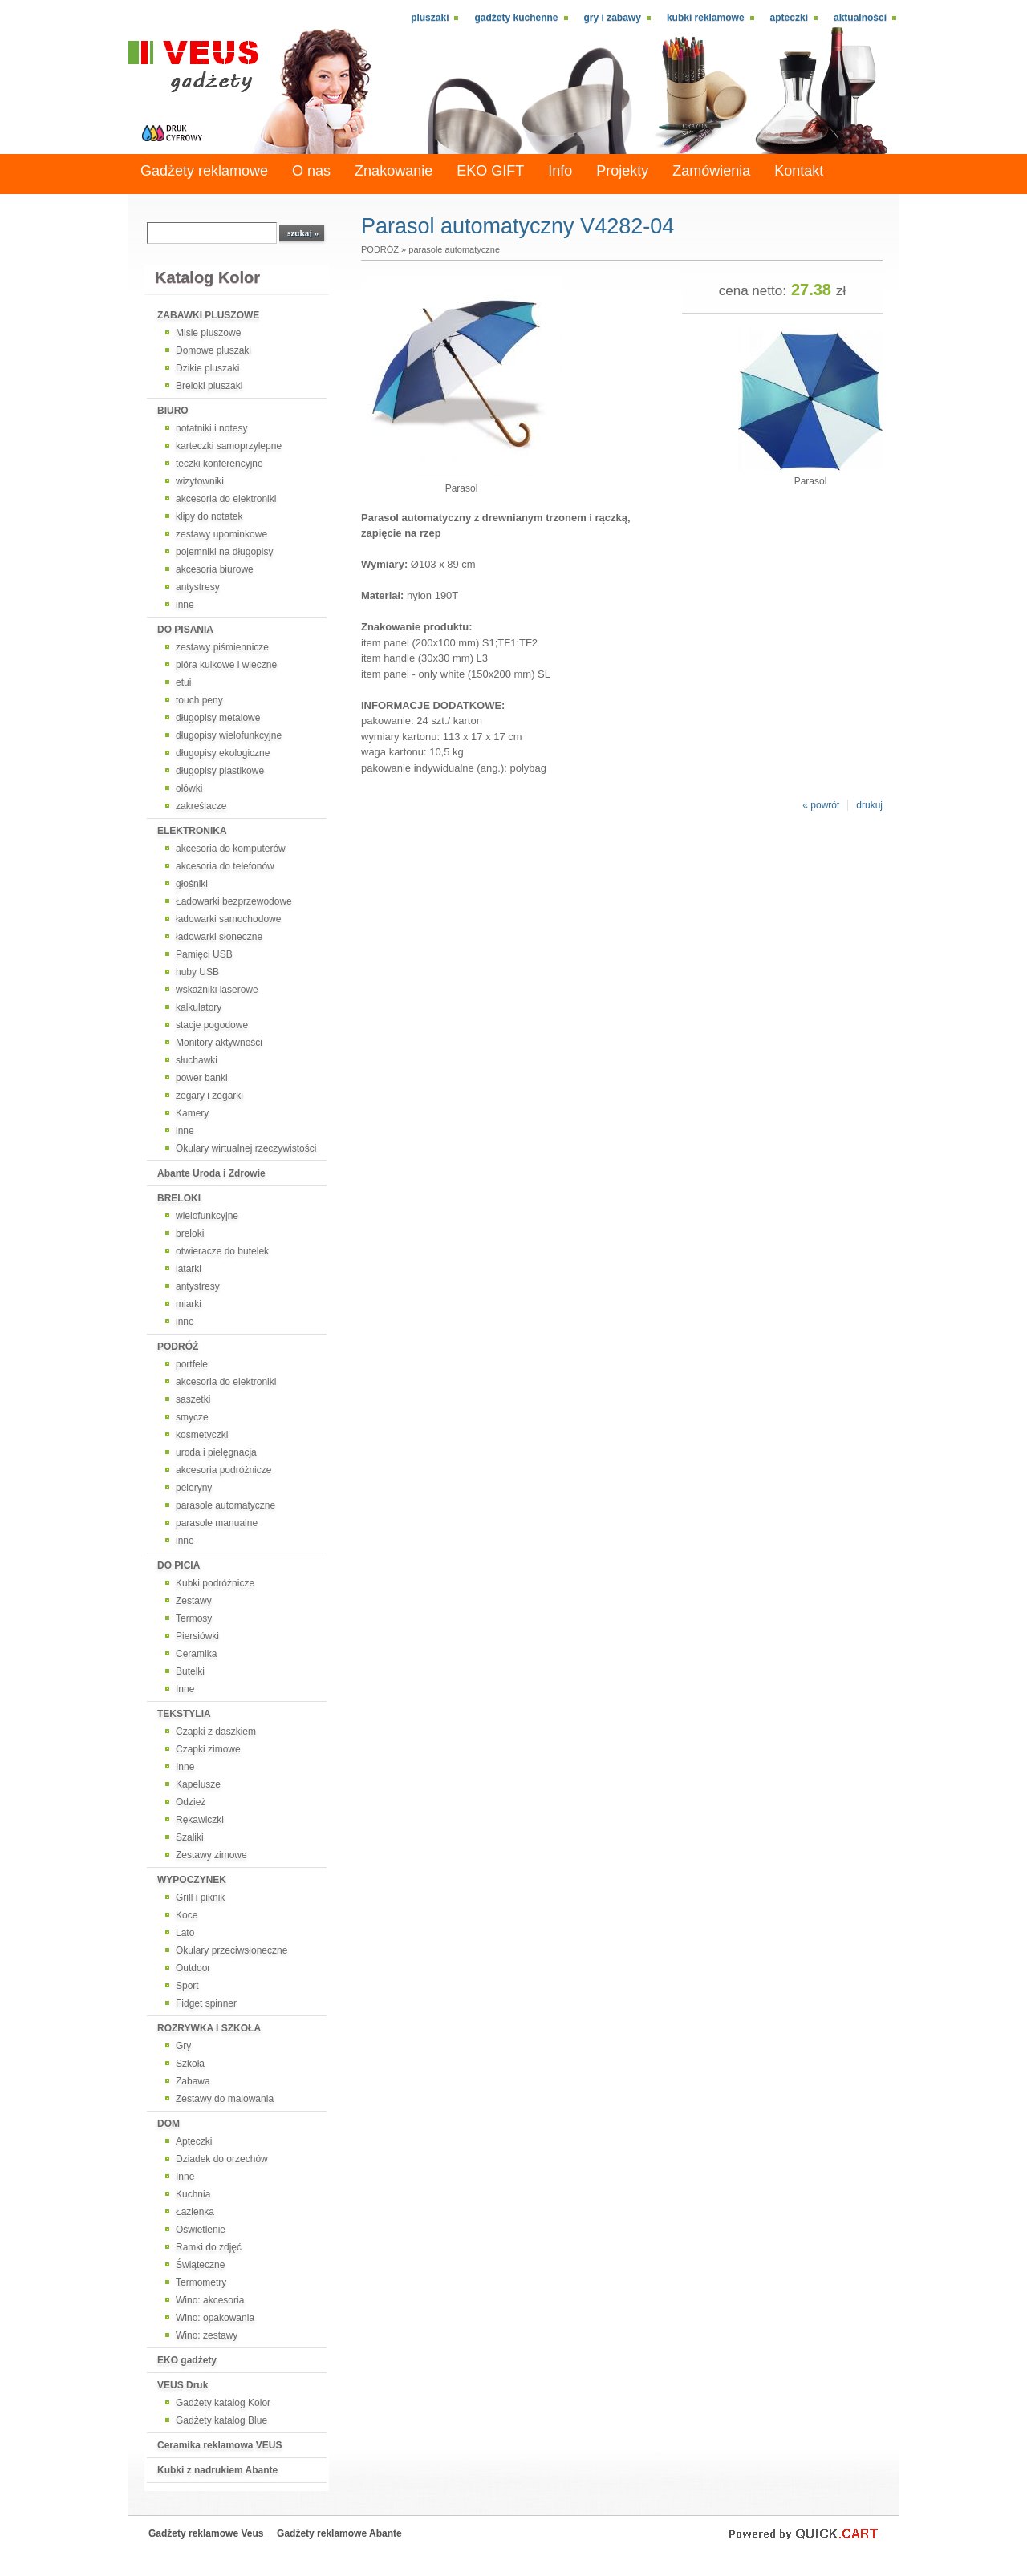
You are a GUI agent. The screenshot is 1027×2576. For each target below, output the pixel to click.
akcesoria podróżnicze (223, 1470)
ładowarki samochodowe (228, 919)
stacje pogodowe (212, 1025)
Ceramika (196, 1653)
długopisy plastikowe (220, 770)
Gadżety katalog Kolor (223, 2402)
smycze (192, 1417)
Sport (187, 1985)
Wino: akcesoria (210, 2300)
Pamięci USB (204, 954)
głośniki (192, 883)
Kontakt (798, 171)
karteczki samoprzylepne (229, 446)
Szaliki (190, 1837)
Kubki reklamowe (706, 17)
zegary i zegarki (209, 1095)
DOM (168, 2123)
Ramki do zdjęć (209, 2247)
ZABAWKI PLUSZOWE (208, 315)
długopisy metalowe (218, 717)
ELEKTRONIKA (192, 830)
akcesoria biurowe (215, 569)
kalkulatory (198, 1007)
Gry (183, 2045)
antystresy (198, 587)
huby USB (197, 972)
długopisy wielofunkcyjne (229, 735)
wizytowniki (200, 481)
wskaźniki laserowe (217, 989)
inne (185, 604)
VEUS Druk (182, 2385)
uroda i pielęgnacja (216, 1452)
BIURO (173, 410)
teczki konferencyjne (219, 463)
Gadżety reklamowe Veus (205, 2533)
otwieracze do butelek (222, 1251)
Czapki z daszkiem (216, 1731)
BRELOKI (179, 1198)
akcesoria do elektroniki (226, 498)
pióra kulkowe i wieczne (226, 664)
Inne (185, 1689)
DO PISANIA (185, 629)
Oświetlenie (200, 2229)
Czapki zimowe (208, 1749)
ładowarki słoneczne (219, 936)
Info (560, 171)
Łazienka (195, 2212)
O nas (311, 171)
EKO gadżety (187, 2360)
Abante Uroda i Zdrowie (211, 1173)
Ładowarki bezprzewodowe (234, 901)
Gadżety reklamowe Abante (339, 2533)
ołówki (189, 788)
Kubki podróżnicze (215, 1583)
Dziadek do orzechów (222, 2159)
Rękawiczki (200, 1819)
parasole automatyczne (225, 1505)
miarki (188, 1304)
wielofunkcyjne (207, 1215)
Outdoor (193, 1968)
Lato (185, 1932)
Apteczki (789, 17)
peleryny (194, 1487)
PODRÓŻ (177, 1346)
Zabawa (193, 2081)
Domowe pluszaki (213, 350)
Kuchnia (193, 2194)
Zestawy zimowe (211, 1855)
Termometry (201, 2282)
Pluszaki (430, 17)
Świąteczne (200, 2264)
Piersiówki (197, 1636)
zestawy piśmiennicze (222, 647)
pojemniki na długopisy (224, 551)
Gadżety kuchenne (516, 17)
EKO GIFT (490, 171)
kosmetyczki (202, 1434)
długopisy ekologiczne (223, 753)
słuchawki (196, 1060)
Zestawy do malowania (225, 2098)
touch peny (199, 700)
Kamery (192, 1113)
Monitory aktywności (219, 1042)
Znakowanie (393, 171)
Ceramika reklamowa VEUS (219, 2445)
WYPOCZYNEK (191, 1879)
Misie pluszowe (208, 332)
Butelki (190, 1671)
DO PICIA (178, 1565)
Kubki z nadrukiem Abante (217, 2470)
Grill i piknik (200, 1897)
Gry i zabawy (612, 17)
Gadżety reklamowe (204, 171)
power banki (202, 1077)
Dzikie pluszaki (207, 368)
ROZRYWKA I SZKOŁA (209, 2028)
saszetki (193, 1399)
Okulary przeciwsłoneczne (231, 1950)
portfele (192, 1364)
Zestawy (194, 1600)
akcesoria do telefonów (225, 866)
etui (183, 682)
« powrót (820, 805)
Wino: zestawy (206, 2335)
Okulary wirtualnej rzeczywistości (246, 1148)
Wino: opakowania (215, 2317)
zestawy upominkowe (221, 534)
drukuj (869, 805)
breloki (190, 1233)
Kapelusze (198, 1784)
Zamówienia (711, 171)
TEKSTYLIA (184, 1713)
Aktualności (860, 17)
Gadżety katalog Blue (221, 2420)
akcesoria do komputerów (231, 848)
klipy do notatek (209, 516)
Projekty (622, 171)
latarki (188, 1268)
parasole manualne (217, 1523)
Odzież (190, 1802)
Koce (186, 1915)
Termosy (194, 1618)
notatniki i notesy (211, 428)
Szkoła (190, 2063)
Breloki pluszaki (209, 385)
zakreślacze (201, 806)
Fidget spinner (206, 2003)
